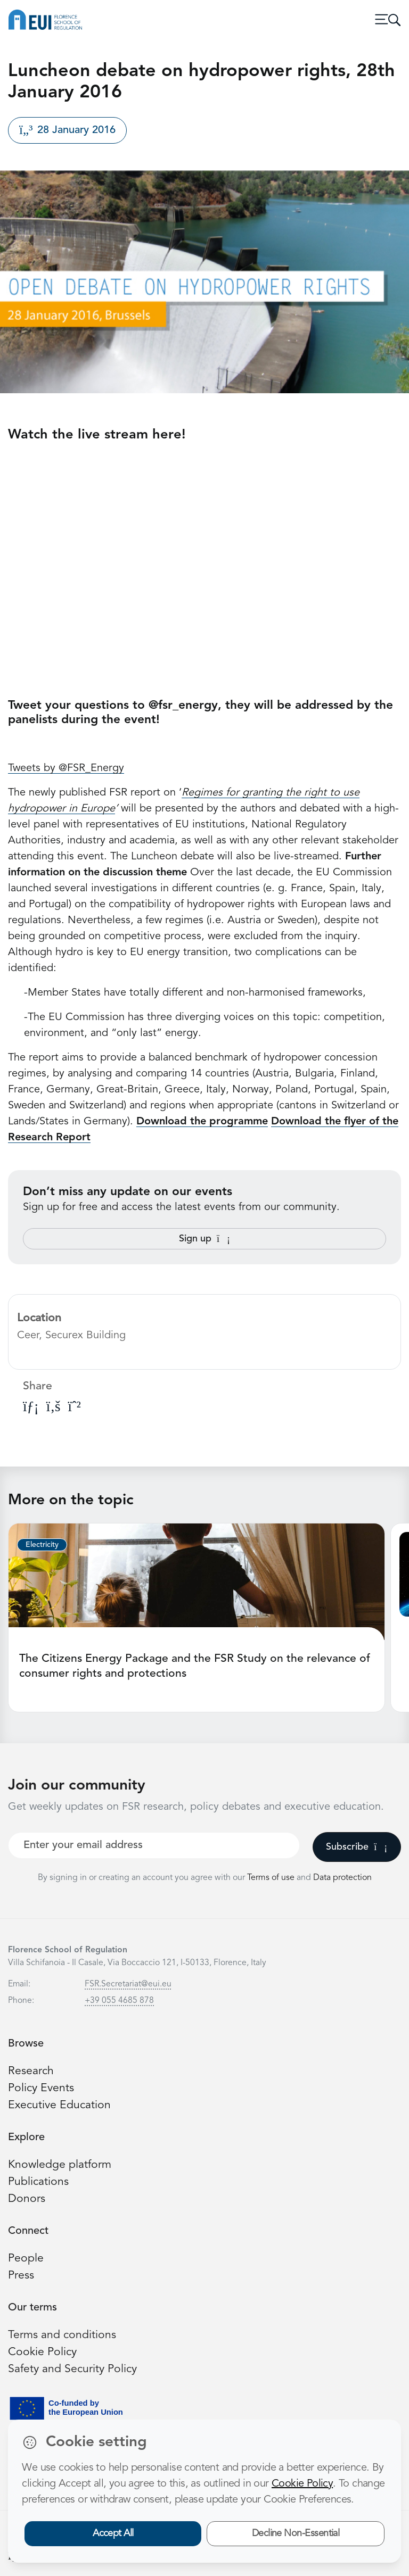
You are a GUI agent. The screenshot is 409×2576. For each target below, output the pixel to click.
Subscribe (356, 1847)
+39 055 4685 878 (119, 2001)
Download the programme (202, 1121)
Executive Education (59, 2105)
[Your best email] (154, 1845)
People (26, 2258)
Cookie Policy (42, 2352)
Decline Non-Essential (296, 2533)
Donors (26, 2199)
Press (21, 2275)
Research (31, 2071)
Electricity (42, 1544)
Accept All (113, 2533)
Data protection (342, 1878)
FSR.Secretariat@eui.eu (128, 1984)
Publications (38, 2182)
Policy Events (41, 2088)
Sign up (204, 1239)
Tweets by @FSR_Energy (66, 768)
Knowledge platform (59, 2165)
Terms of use (272, 1878)
